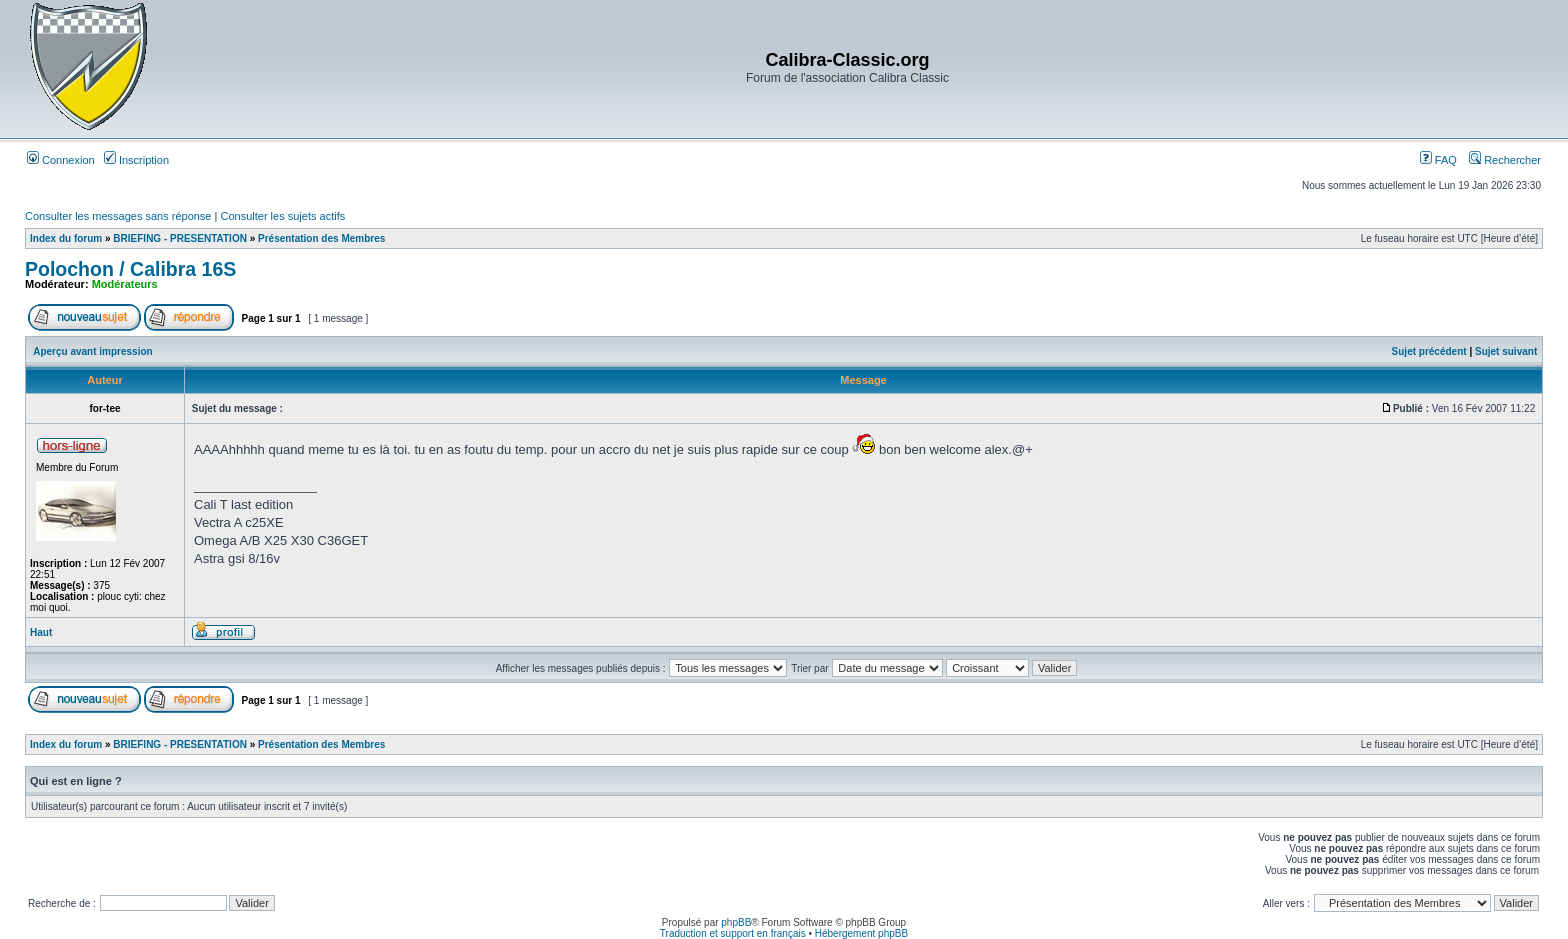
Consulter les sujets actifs (282, 216)
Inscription (136, 160)
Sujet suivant (1506, 351)
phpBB (736, 922)
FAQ (1438, 160)
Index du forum (66, 238)
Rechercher (1505, 160)
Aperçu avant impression (92, 351)
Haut (41, 632)
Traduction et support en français (733, 933)
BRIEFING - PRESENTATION (180, 238)
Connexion (61, 160)
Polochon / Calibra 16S (130, 269)
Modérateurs (125, 284)
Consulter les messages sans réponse (118, 216)
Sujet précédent (1429, 351)
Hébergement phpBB (861, 933)
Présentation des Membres (321, 238)
